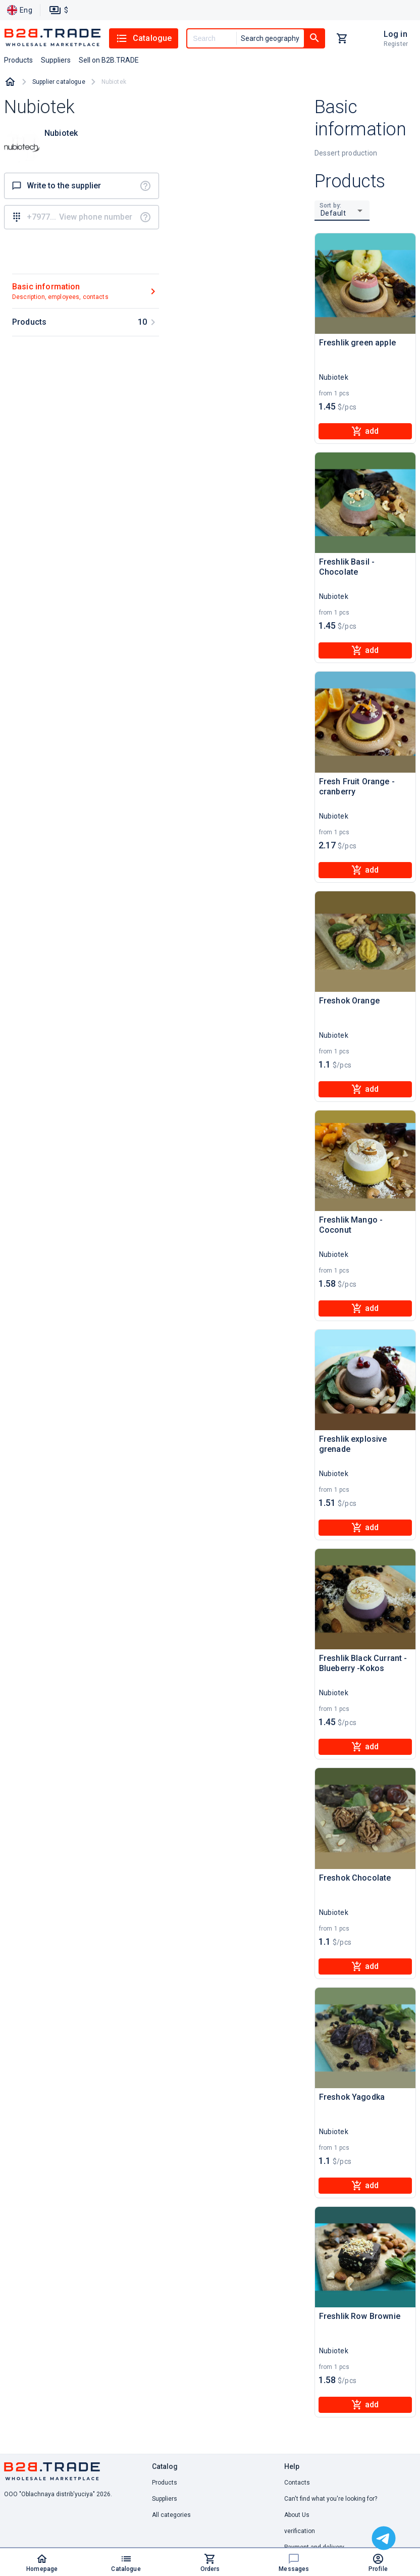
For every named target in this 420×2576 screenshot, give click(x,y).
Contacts (297, 2482)
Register (396, 43)
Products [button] (18, 60)
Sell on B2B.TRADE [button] (109, 60)
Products (164, 2482)
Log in (395, 34)
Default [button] (333, 213)
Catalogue (144, 38)
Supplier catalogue (58, 81)
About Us (296, 2514)
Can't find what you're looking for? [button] (330, 2498)
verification (299, 2531)
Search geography (270, 38)
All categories (171, 2514)
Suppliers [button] (56, 60)
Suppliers (164, 2498)
